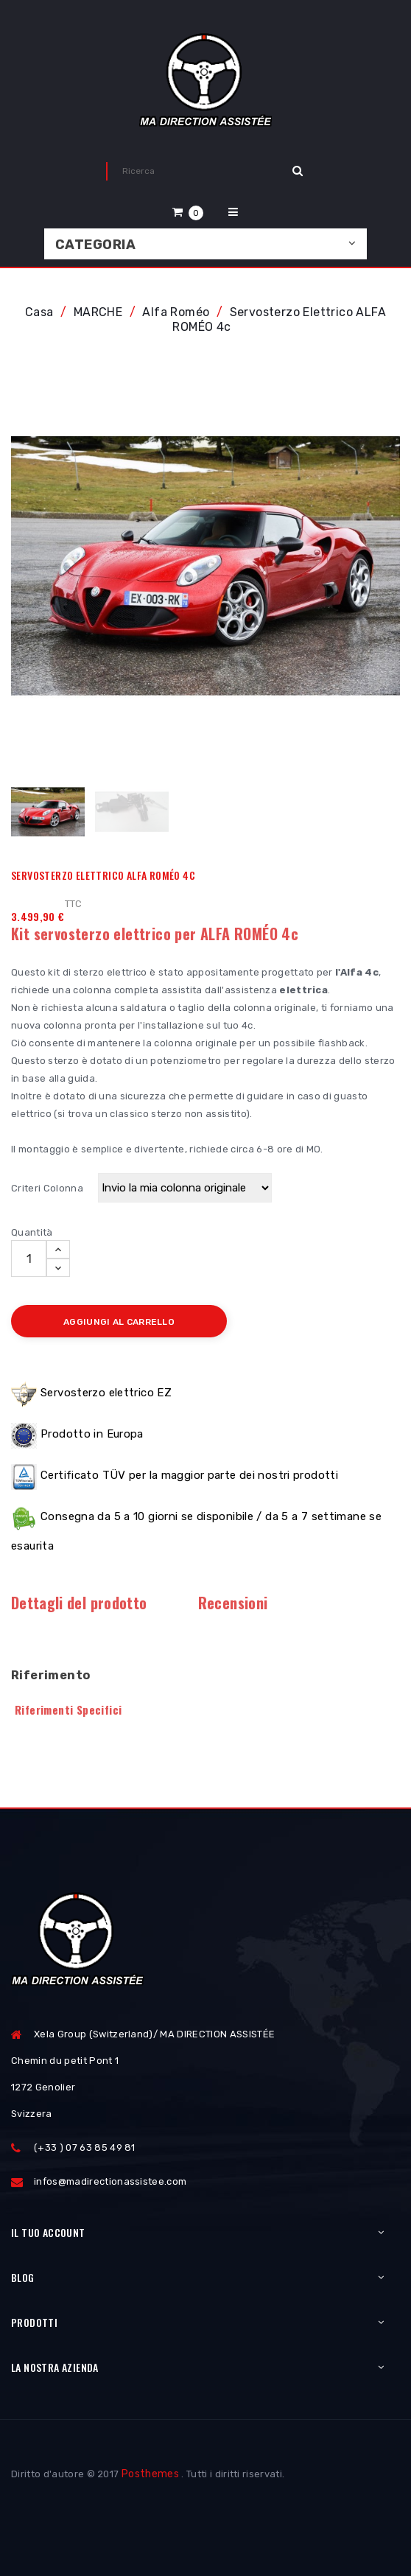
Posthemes (150, 2474)
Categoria (95, 245)
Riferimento (50, 1675)
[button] (187, 212)
